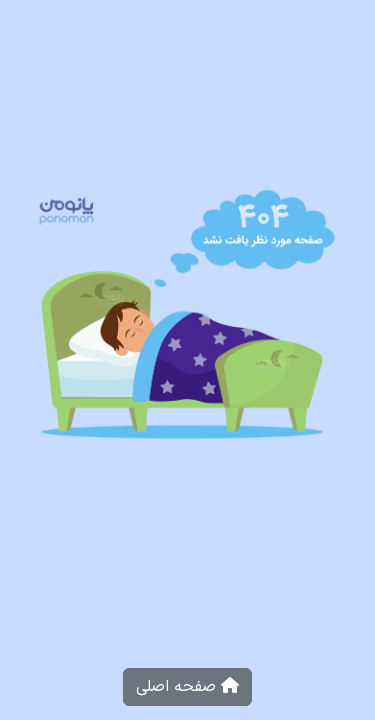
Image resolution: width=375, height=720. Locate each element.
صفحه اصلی (187, 687)
